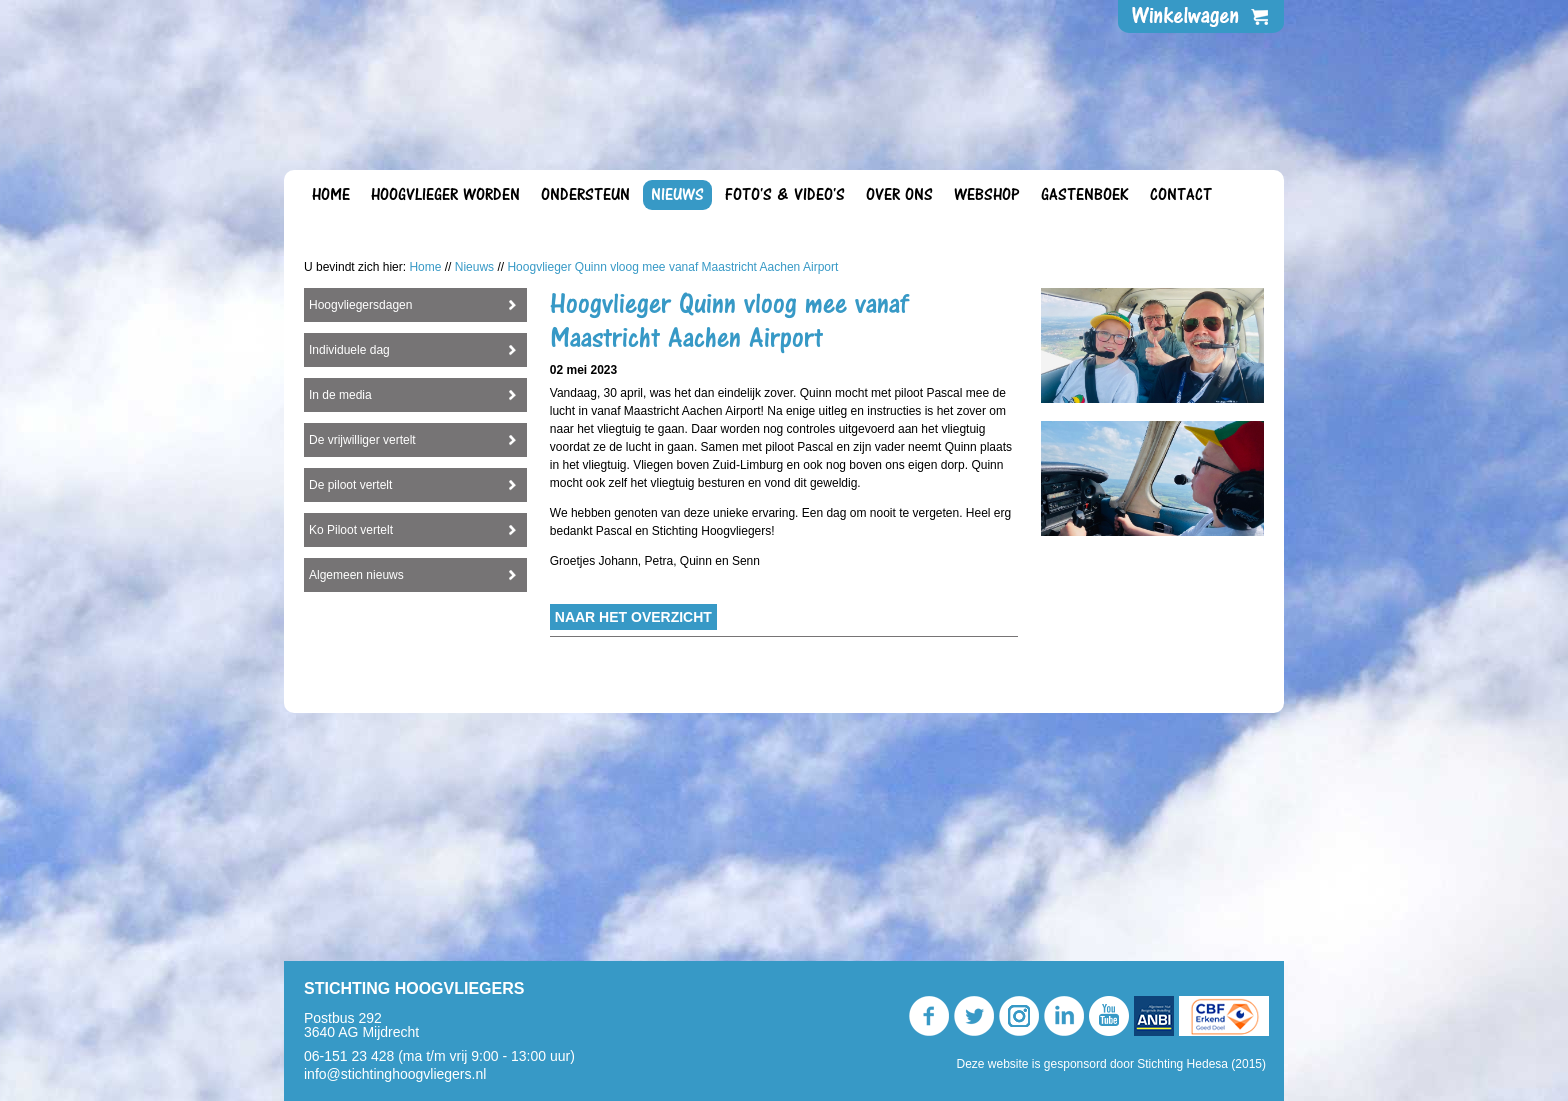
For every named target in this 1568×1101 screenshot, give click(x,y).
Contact (1181, 195)
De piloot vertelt (350, 713)
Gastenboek (1085, 195)
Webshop (987, 195)
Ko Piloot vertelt (351, 758)
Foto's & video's (785, 195)
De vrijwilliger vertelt (362, 668)
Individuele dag (349, 578)
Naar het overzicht (633, 845)
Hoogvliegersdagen (360, 533)
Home (331, 195)
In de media (340, 623)
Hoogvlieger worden (445, 195)
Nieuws (677, 195)
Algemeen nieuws (356, 803)
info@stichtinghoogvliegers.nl (395, 1074)
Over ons (899, 195)
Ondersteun (585, 195)
